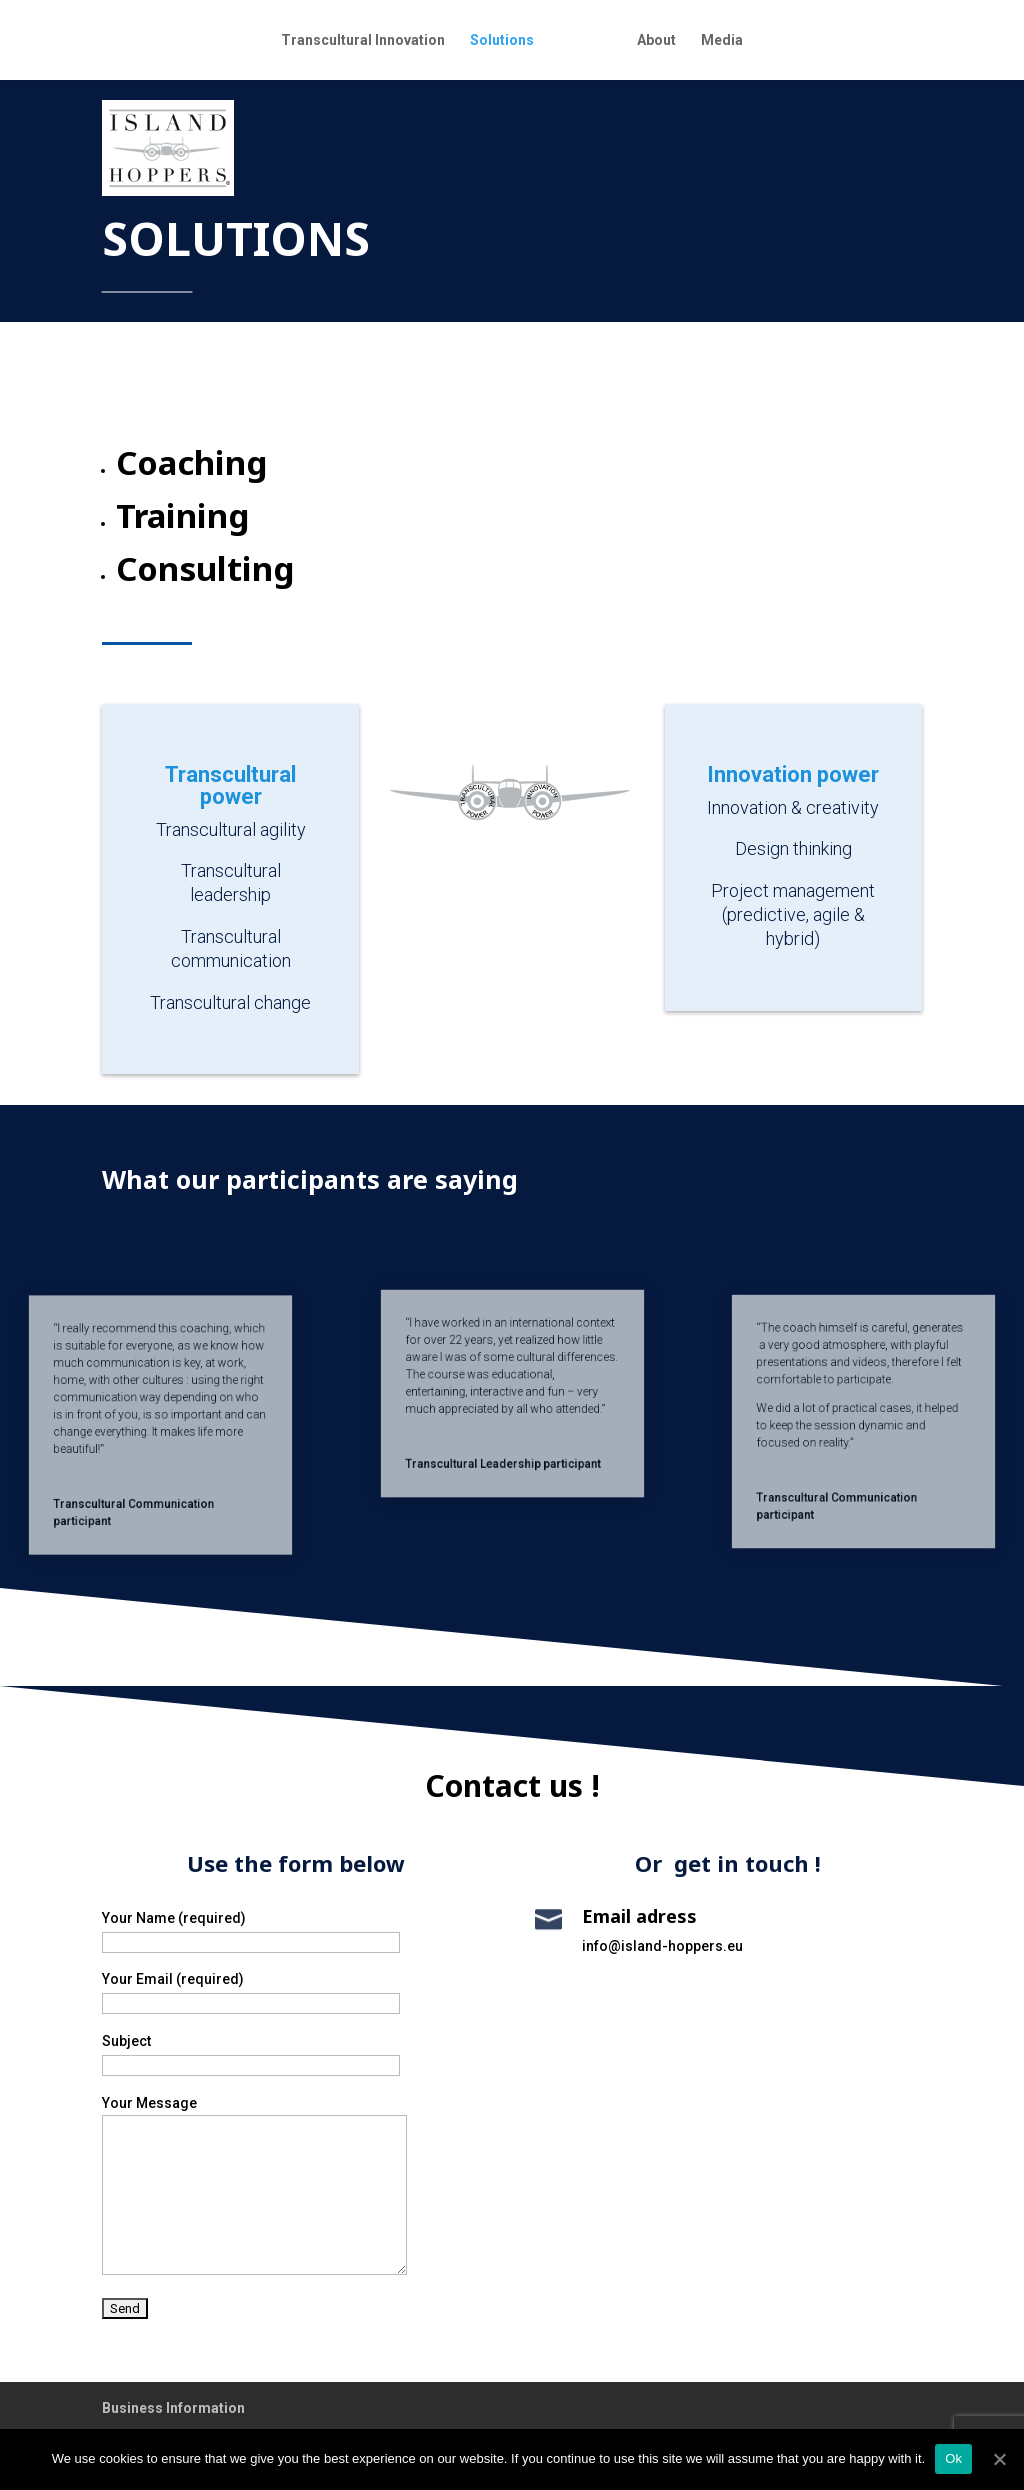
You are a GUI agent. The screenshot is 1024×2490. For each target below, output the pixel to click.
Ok (953, 2458)
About (656, 40)
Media (722, 40)
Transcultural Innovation (363, 40)
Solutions (502, 40)
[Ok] (999, 2459)
